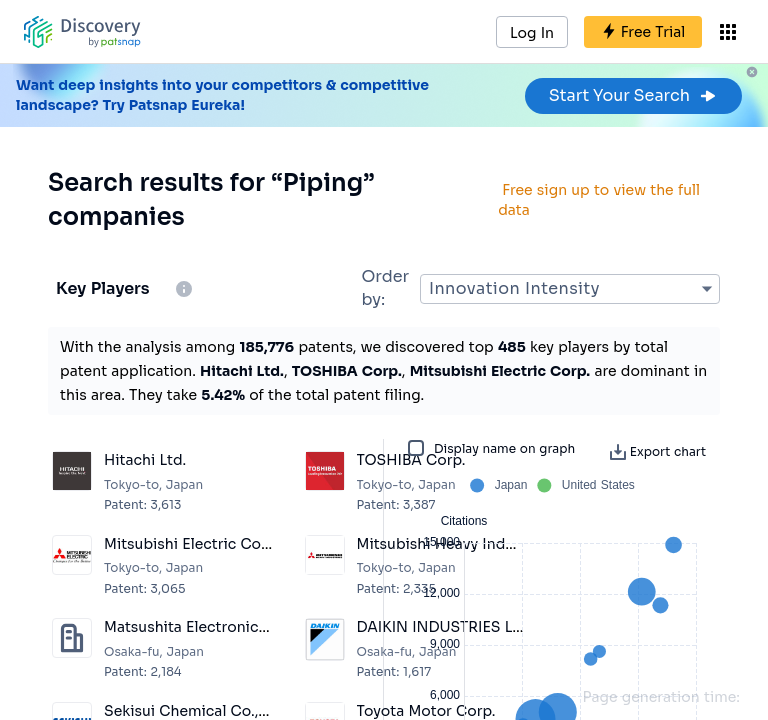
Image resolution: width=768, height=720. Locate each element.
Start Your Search (633, 95)
